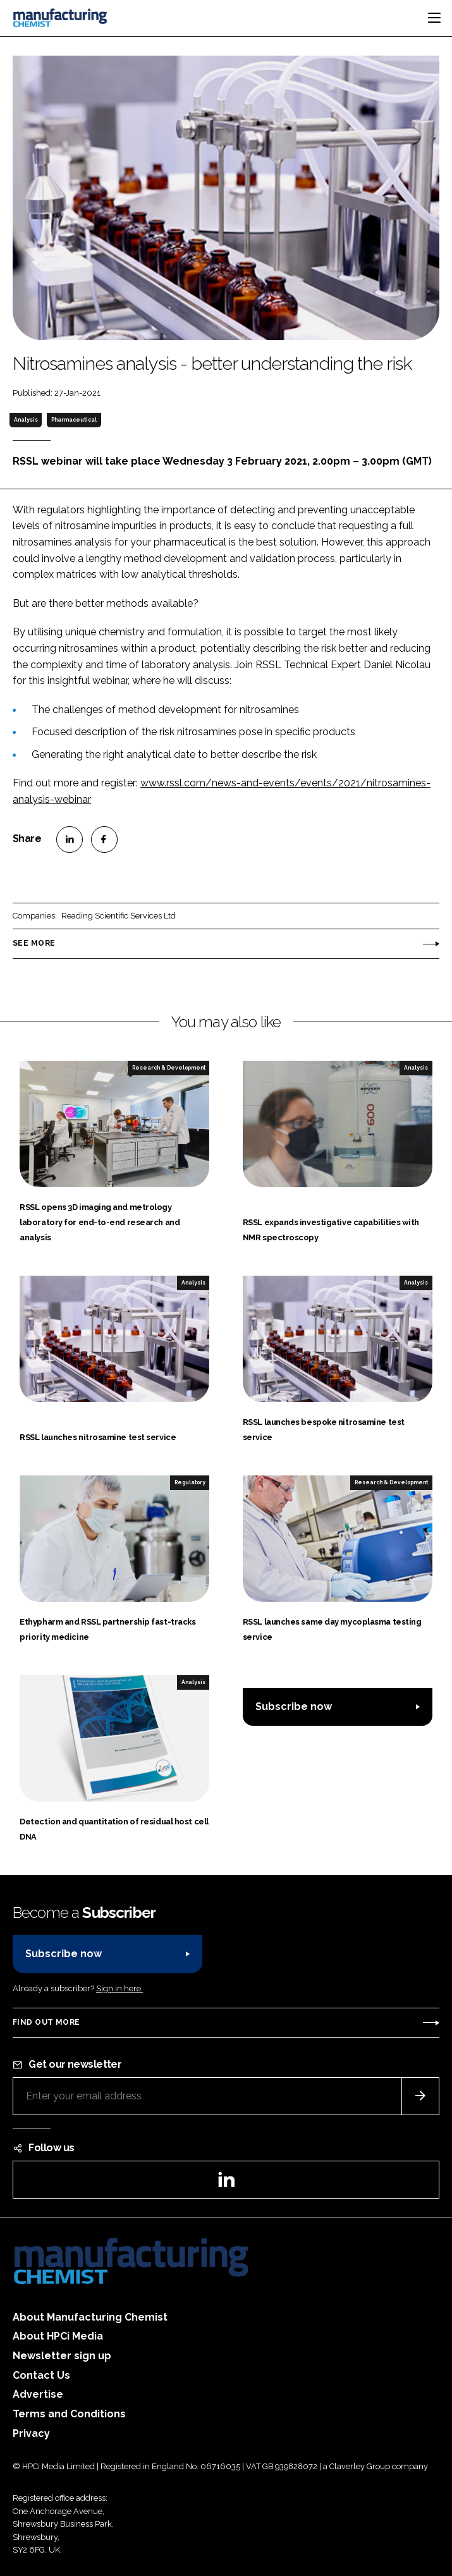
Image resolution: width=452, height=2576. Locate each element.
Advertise (38, 2394)
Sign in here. (119, 1988)
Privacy (31, 2433)
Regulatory (189, 1482)
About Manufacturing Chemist (90, 2317)
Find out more (46, 2022)
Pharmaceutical (74, 420)
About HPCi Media (58, 2336)
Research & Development (168, 1068)
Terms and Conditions (69, 2414)
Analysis (26, 420)
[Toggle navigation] (434, 17)
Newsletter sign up (62, 2356)
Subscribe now (293, 1706)
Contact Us (41, 2375)
